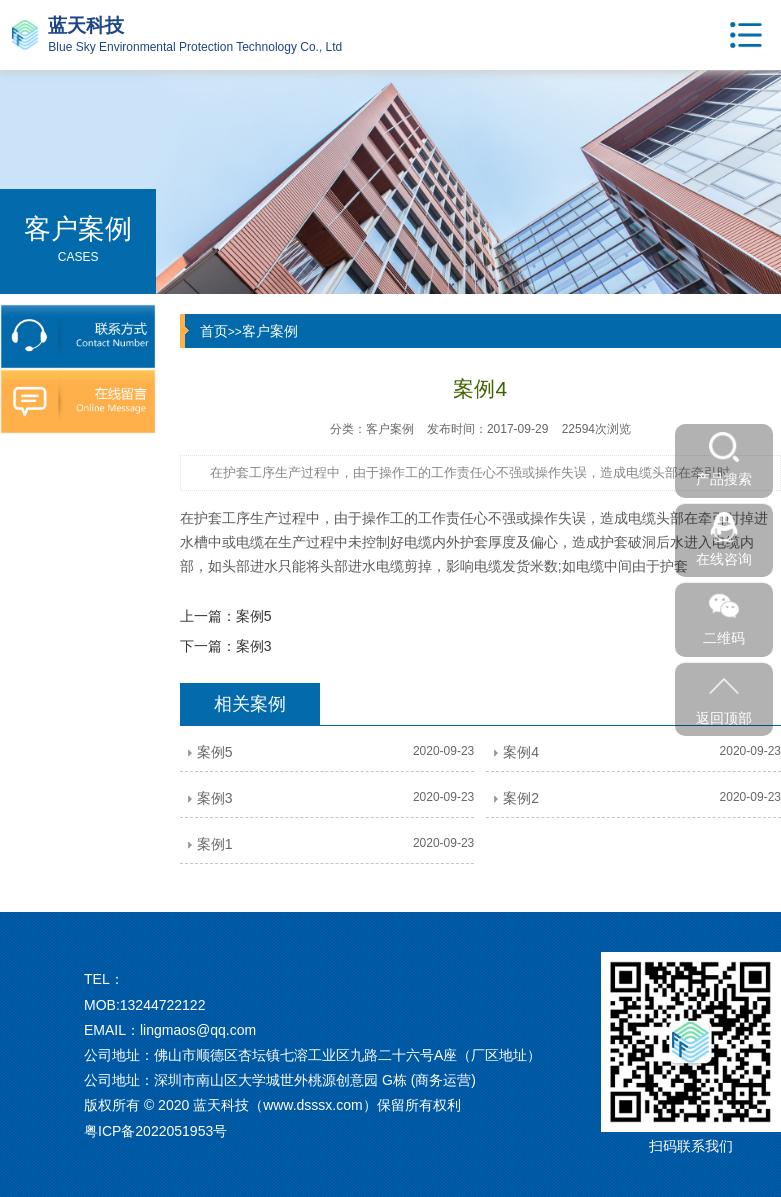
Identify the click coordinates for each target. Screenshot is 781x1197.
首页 (214, 331)
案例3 (254, 646)
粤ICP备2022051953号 (155, 1131)
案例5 (254, 616)
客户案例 (270, 331)
